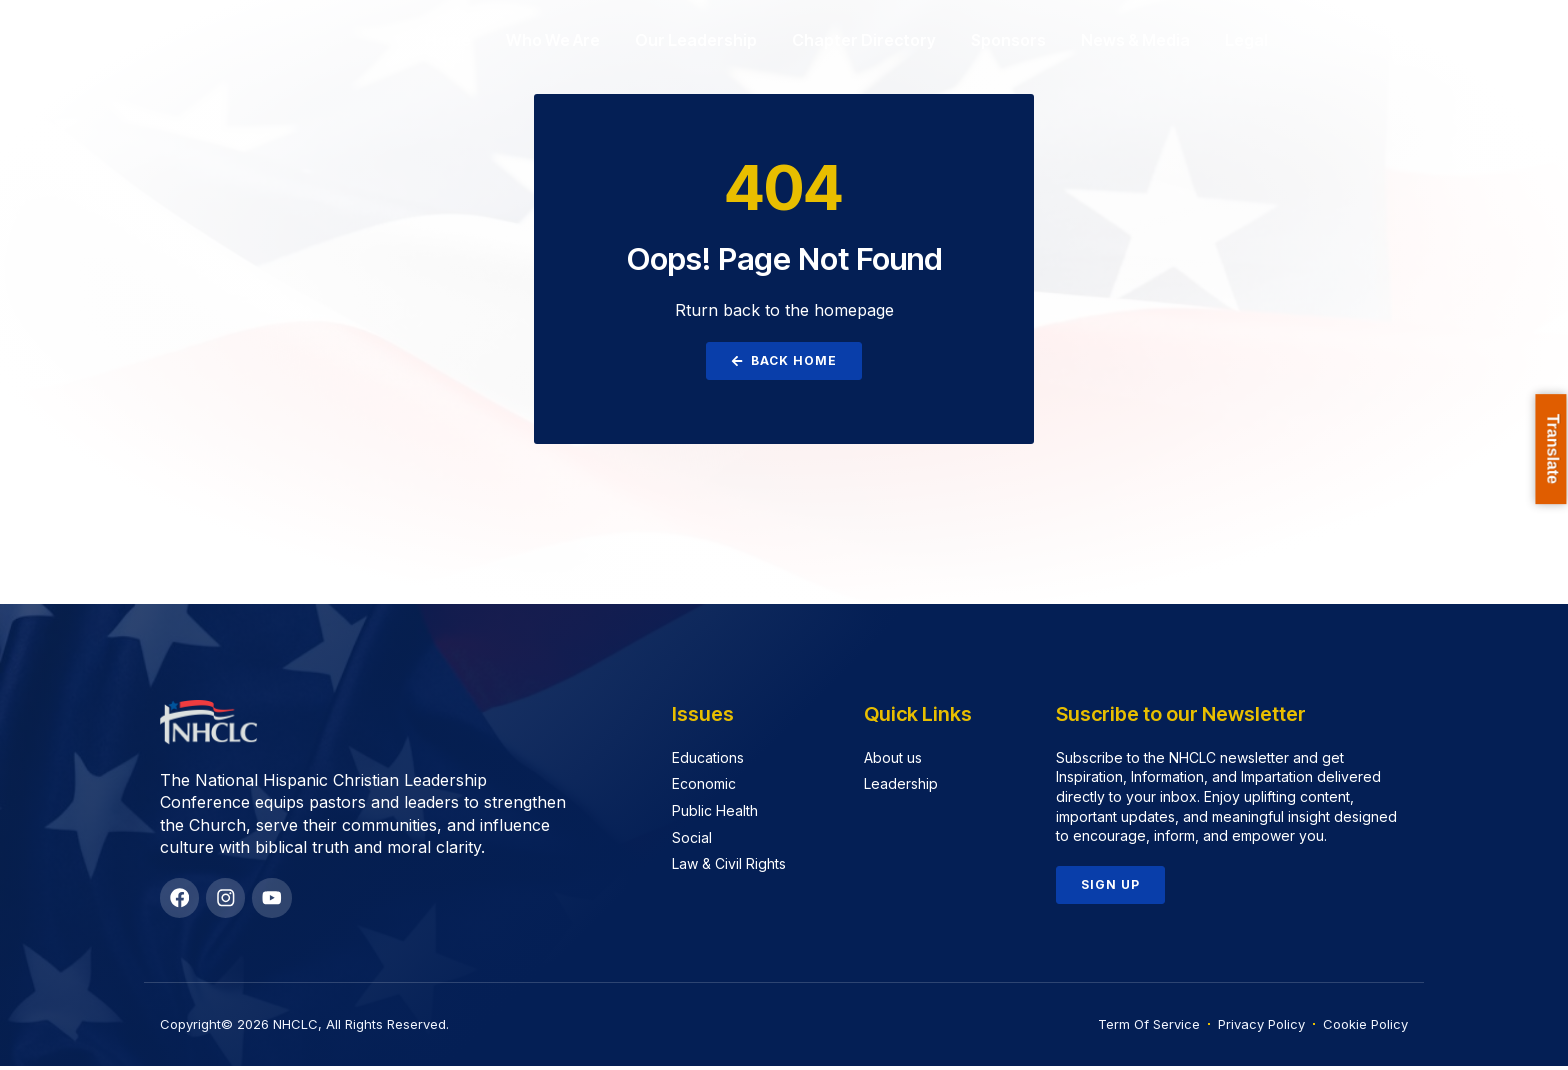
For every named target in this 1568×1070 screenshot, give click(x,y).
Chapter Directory (864, 40)
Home (448, 40)
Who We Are (553, 40)
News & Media (1135, 40)
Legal (1246, 40)
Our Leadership (696, 40)
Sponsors (1008, 40)
